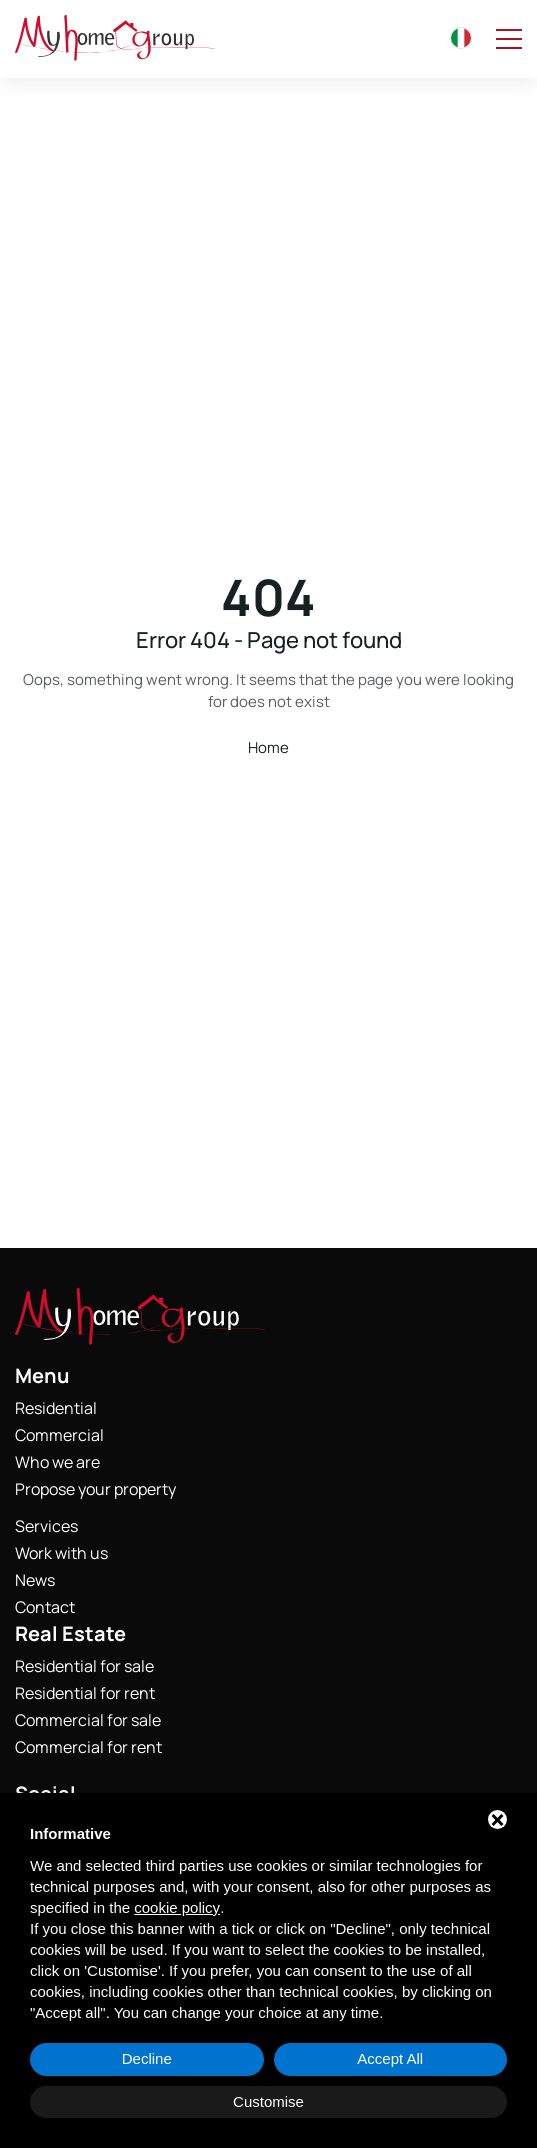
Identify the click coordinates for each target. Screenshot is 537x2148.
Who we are (57, 1462)
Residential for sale (84, 1666)
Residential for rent (85, 1693)
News (35, 1580)
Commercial (59, 1435)
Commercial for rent (88, 1747)
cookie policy (177, 1907)
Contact (45, 1607)
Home (268, 747)
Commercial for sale (88, 1720)
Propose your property (95, 1489)
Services (46, 1526)
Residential (56, 1408)
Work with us (61, 1553)
